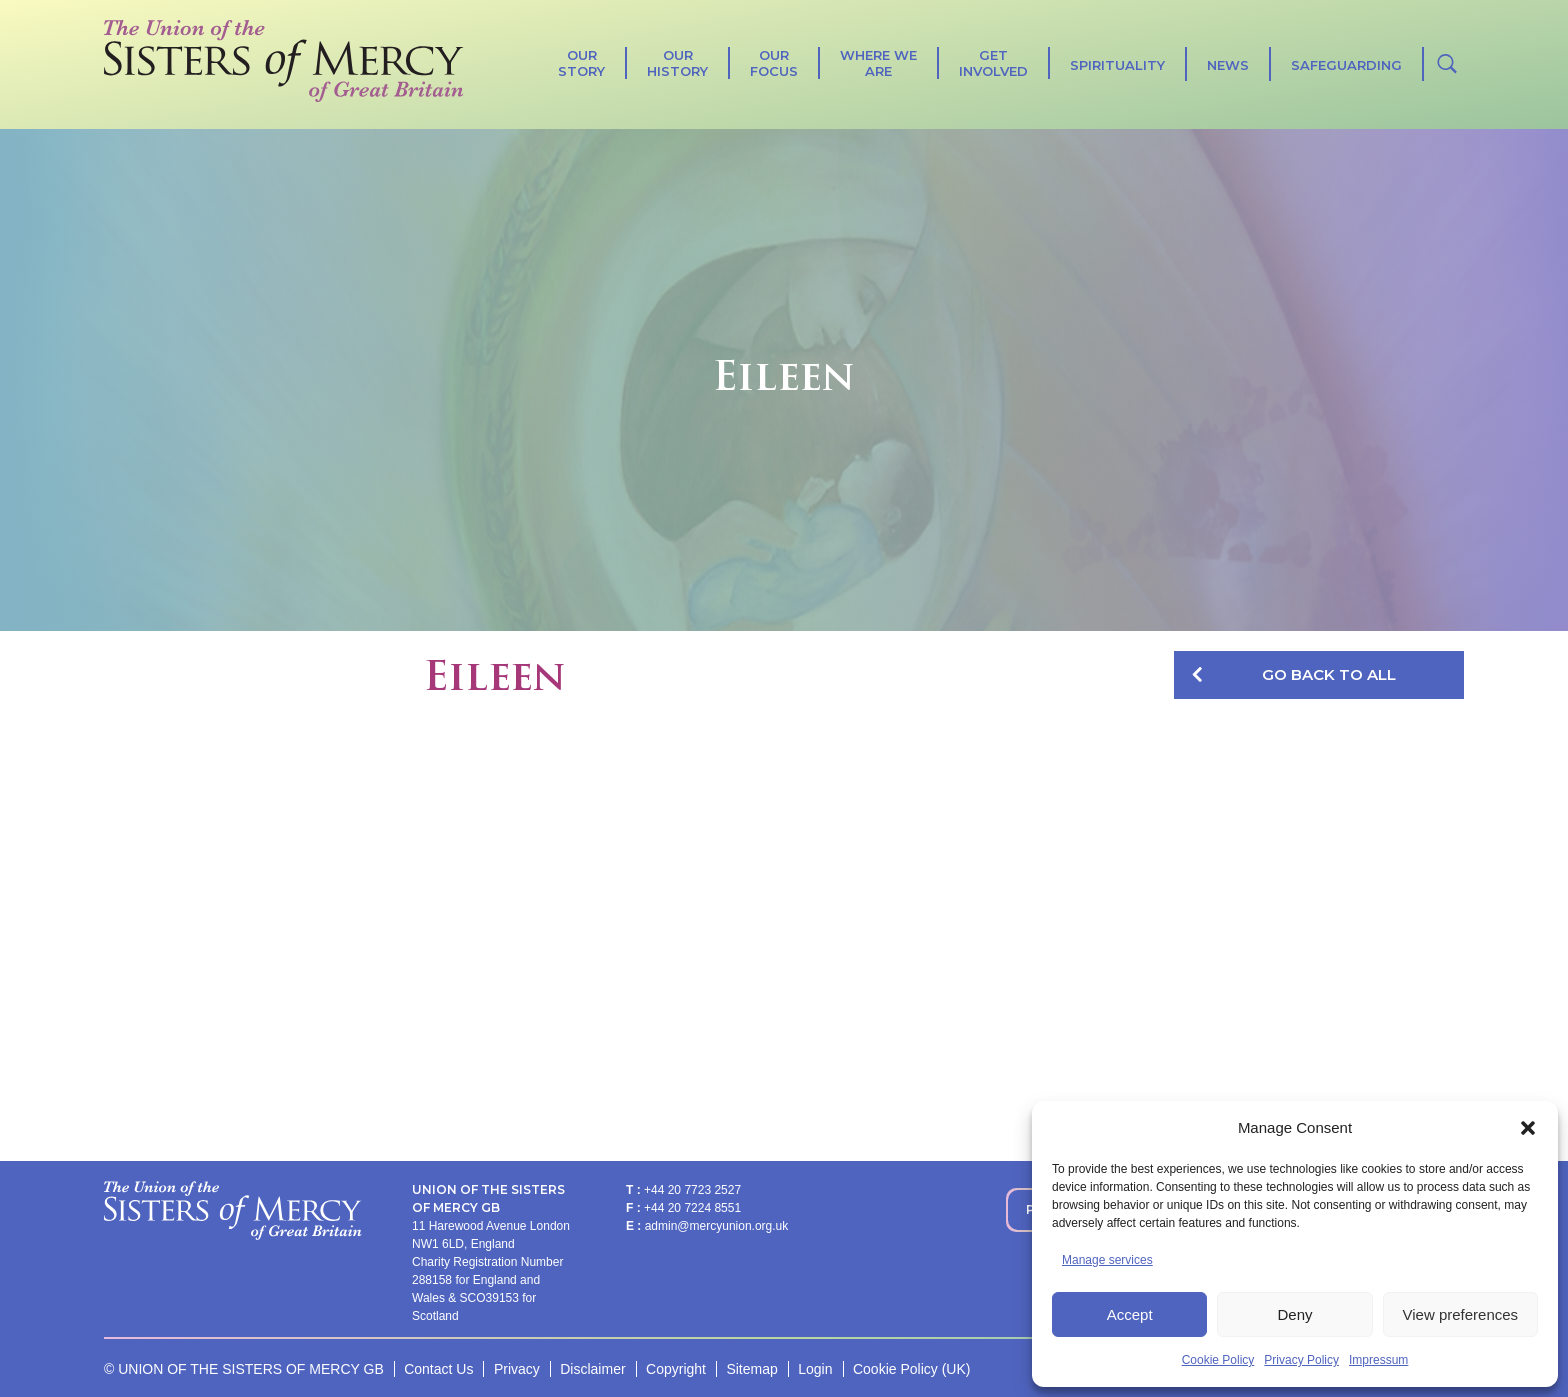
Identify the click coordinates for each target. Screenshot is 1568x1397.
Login (815, 1369)
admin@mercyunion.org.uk (717, 1226)
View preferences (1461, 1314)
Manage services (1107, 1260)
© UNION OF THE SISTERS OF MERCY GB (244, 1369)
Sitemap (751, 1369)
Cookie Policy (1218, 1360)
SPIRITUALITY (1117, 65)
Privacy (517, 1369)
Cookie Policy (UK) (911, 1369)
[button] (1528, 1128)
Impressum (1378, 1360)
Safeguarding (1346, 65)
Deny (1294, 1314)
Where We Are (878, 63)
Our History (677, 63)
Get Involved (993, 63)
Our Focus (774, 63)
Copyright (676, 1369)
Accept (1130, 1314)
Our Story (581, 63)
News (1228, 65)
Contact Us (438, 1369)
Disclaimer (592, 1369)
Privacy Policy (1301, 1360)
